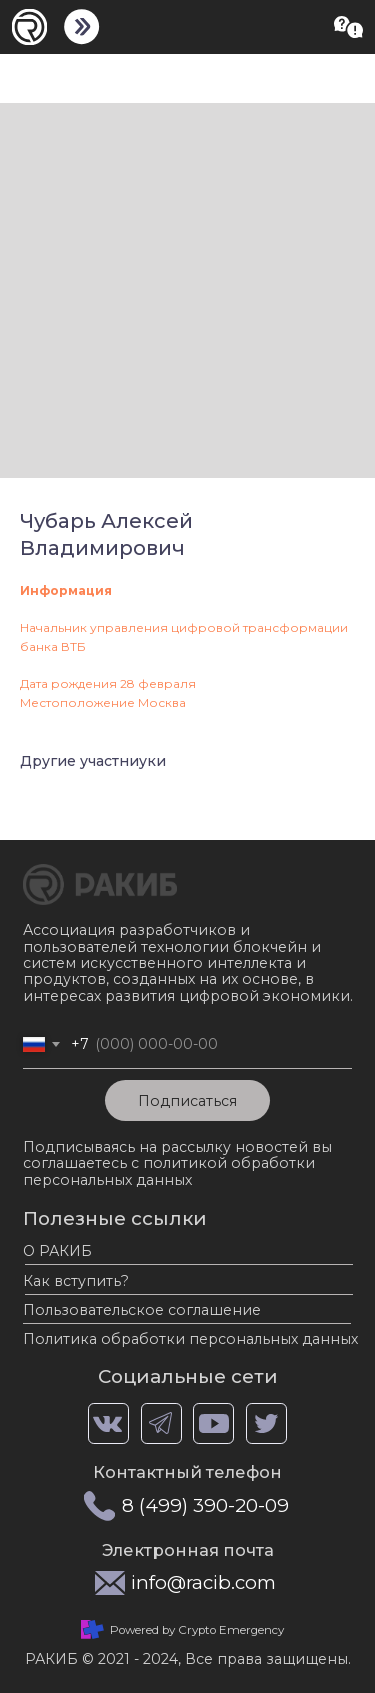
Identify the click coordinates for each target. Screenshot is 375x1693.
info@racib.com (203, 1582)
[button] (348, 27)
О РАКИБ (57, 1251)
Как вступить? (76, 1281)
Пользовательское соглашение (142, 1310)
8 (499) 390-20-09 (205, 1505)
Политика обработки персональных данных (190, 1339)
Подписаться (187, 1101)
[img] (82, 27)
